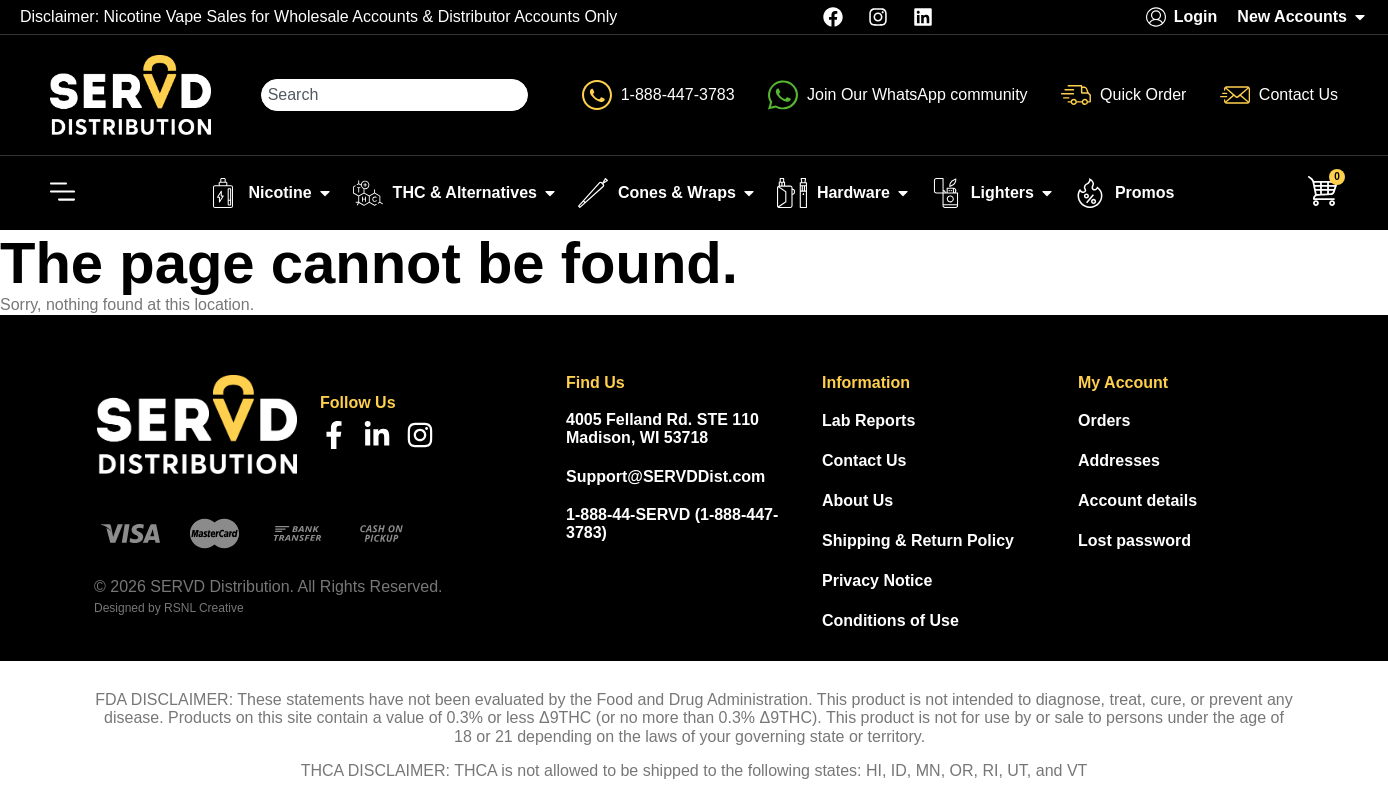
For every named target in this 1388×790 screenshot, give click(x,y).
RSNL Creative (204, 608)
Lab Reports (868, 420)
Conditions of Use (890, 620)
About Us (857, 500)
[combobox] (395, 95)
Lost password (1134, 540)
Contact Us (864, 460)
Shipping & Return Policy (918, 540)
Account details (1137, 500)
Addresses (1119, 460)
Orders (1104, 420)
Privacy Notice (877, 580)
